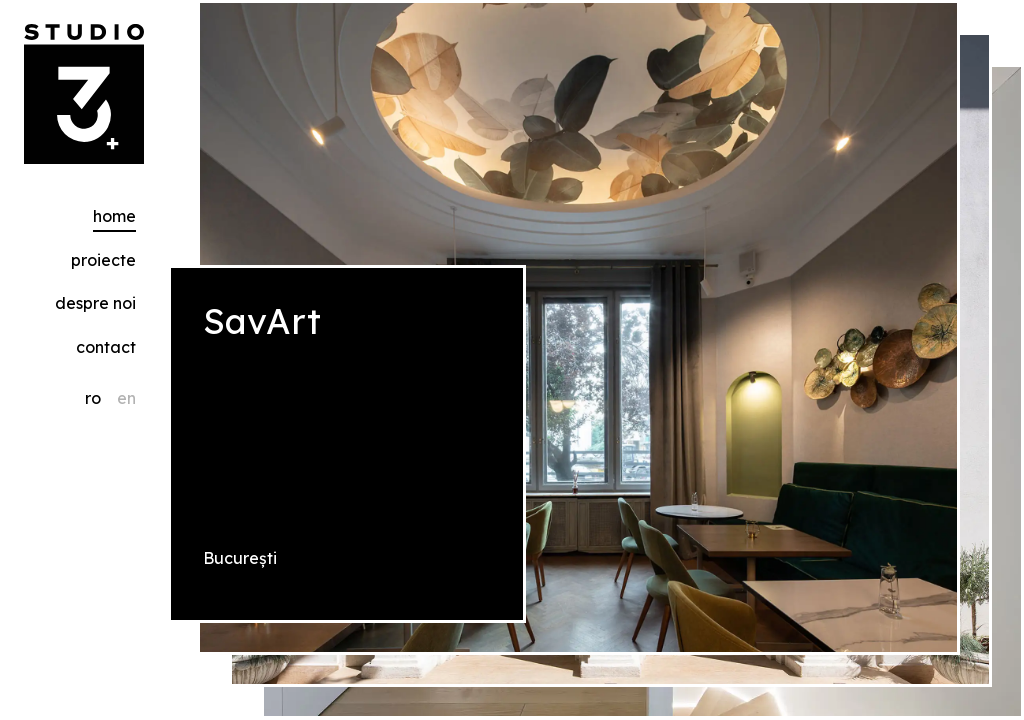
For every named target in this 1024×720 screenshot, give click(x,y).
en (126, 398)
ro (93, 398)
